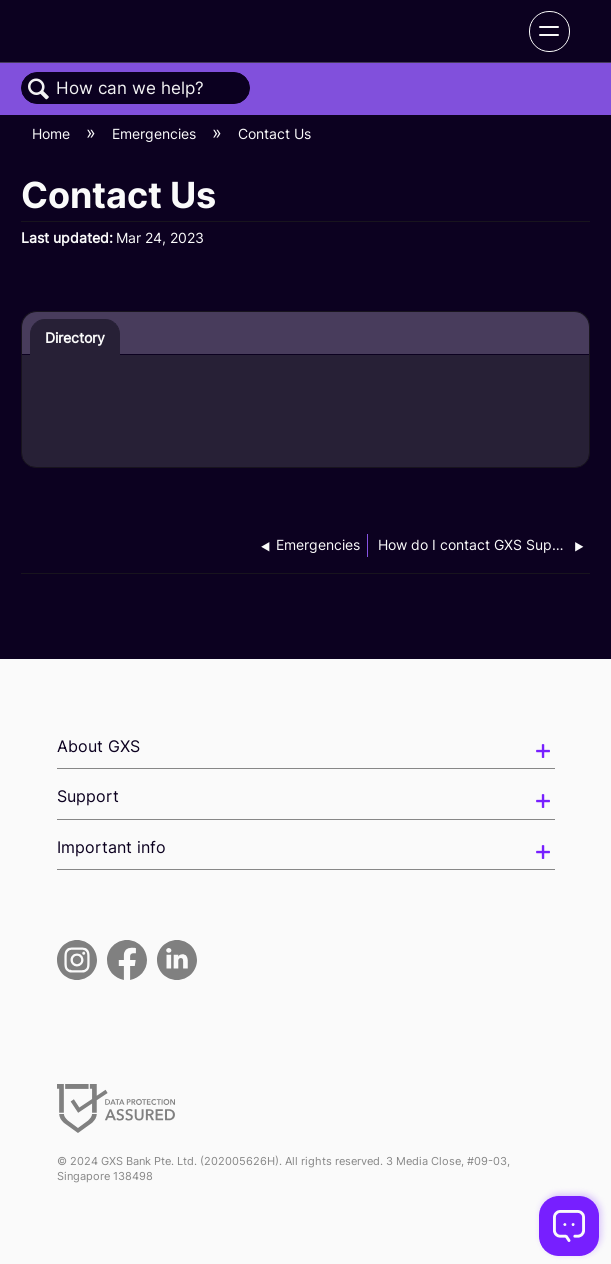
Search (39, 89)
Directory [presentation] (75, 337)
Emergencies (156, 133)
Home (53, 133)
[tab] (75, 337)
